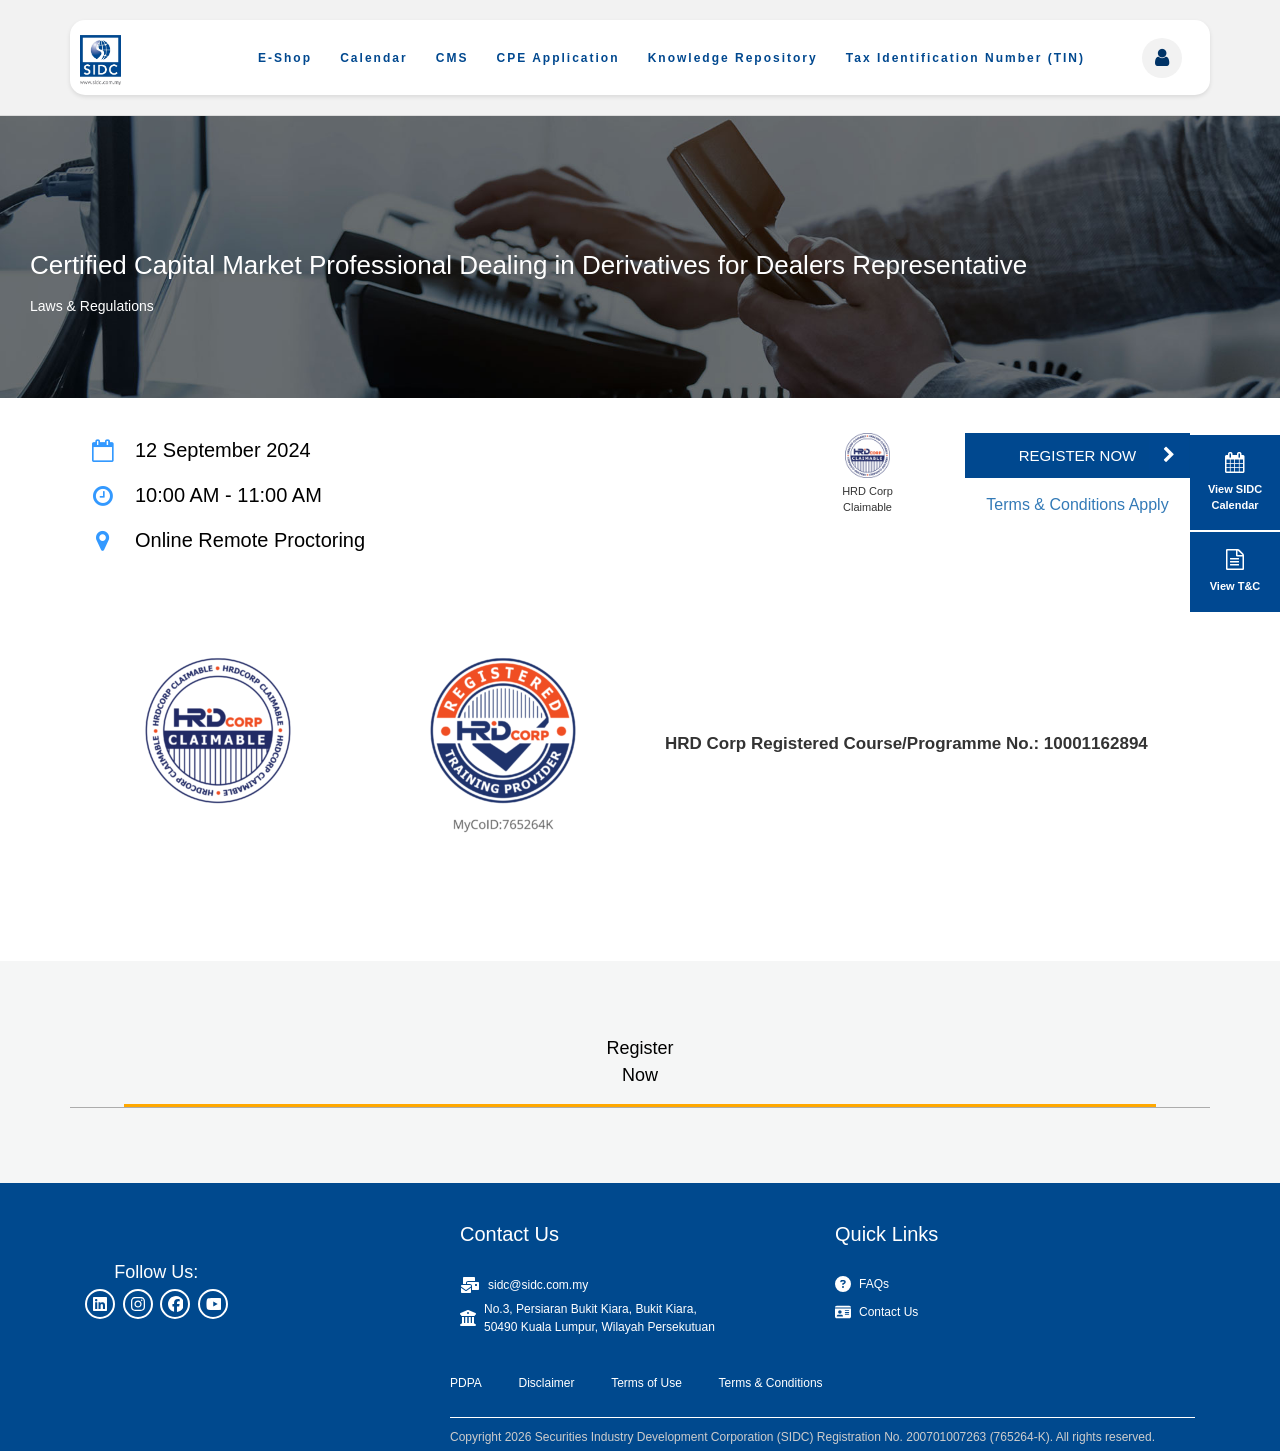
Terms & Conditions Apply (1077, 504)
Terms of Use (646, 1383)
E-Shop (285, 58)
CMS (452, 58)
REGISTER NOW (1078, 455)
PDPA (466, 1383)
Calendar (373, 58)
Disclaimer (546, 1383)
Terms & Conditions (771, 1383)
